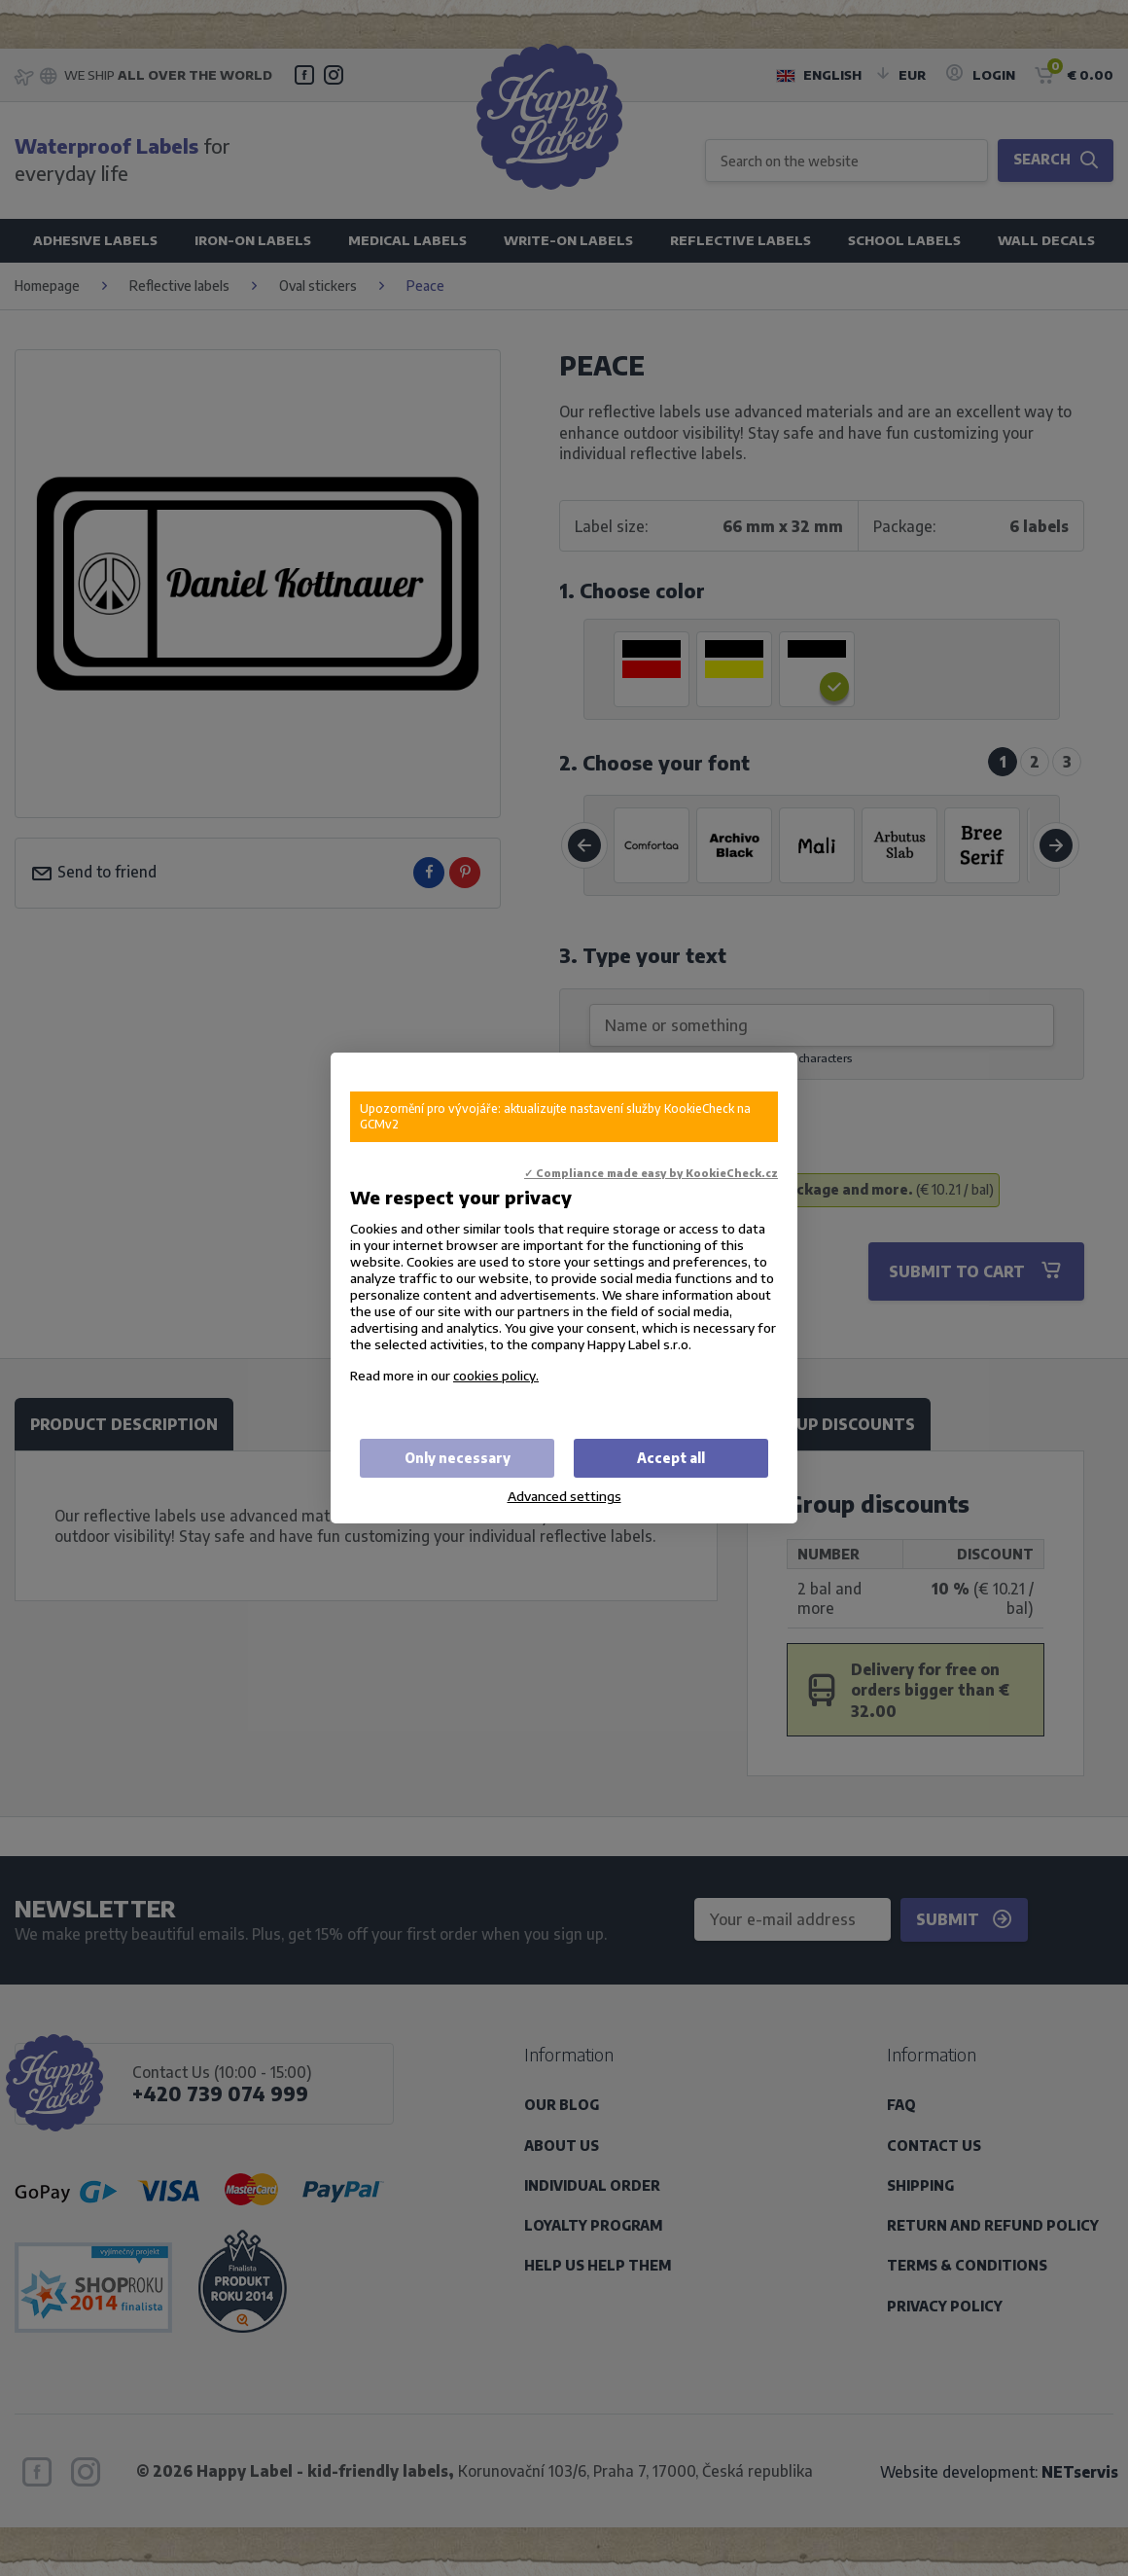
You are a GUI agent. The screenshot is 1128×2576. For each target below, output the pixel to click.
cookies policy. (496, 1375)
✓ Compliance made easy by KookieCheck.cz (651, 1172)
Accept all (671, 1457)
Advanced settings (564, 1495)
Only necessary (458, 1457)
